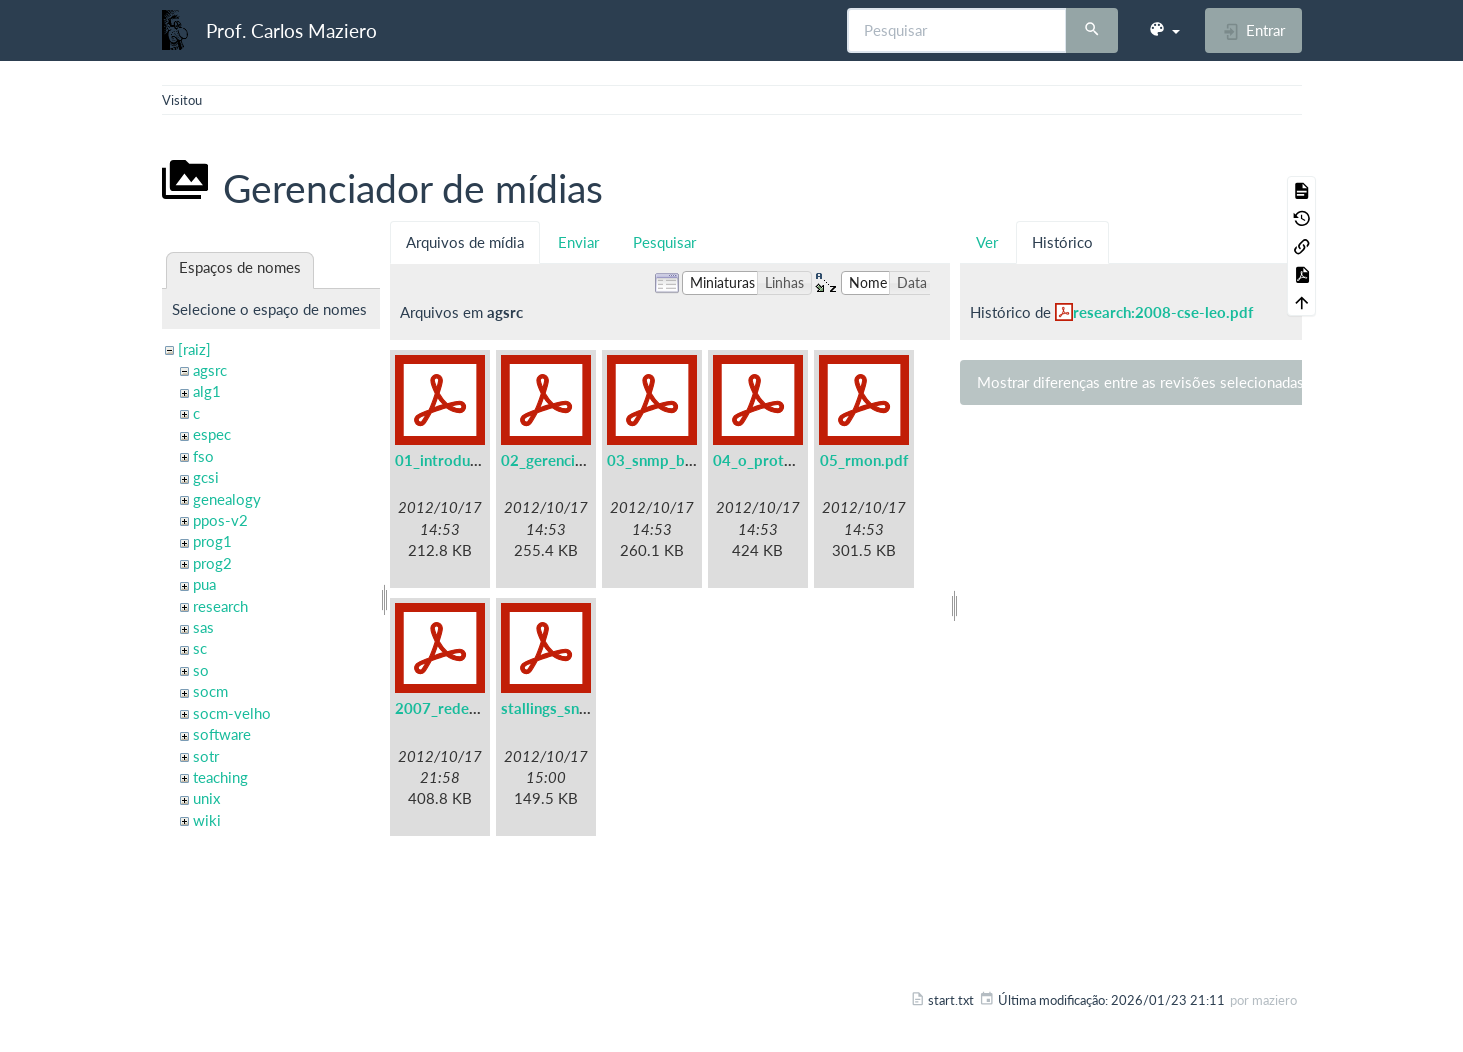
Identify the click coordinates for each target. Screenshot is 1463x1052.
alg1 (207, 391)
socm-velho (232, 713)
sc (200, 648)
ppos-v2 (220, 520)
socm (210, 691)
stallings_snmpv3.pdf (573, 708)
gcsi (206, 477)
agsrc (210, 370)
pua (204, 584)
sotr (206, 756)
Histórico (1062, 242)
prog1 (212, 541)
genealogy (227, 499)
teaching (220, 777)
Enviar (578, 242)
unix (206, 798)
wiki (207, 820)
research (220, 606)
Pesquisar (664, 242)
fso (203, 456)
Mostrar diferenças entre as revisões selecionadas (1140, 382)
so (201, 670)
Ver (987, 242)
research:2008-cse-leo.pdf (1163, 312)
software (222, 734)
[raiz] (194, 349)
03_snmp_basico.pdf (677, 460)
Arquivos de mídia (465, 242)
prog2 (212, 563)
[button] (1164, 30)
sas (203, 627)
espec (212, 434)
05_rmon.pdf (864, 460)
